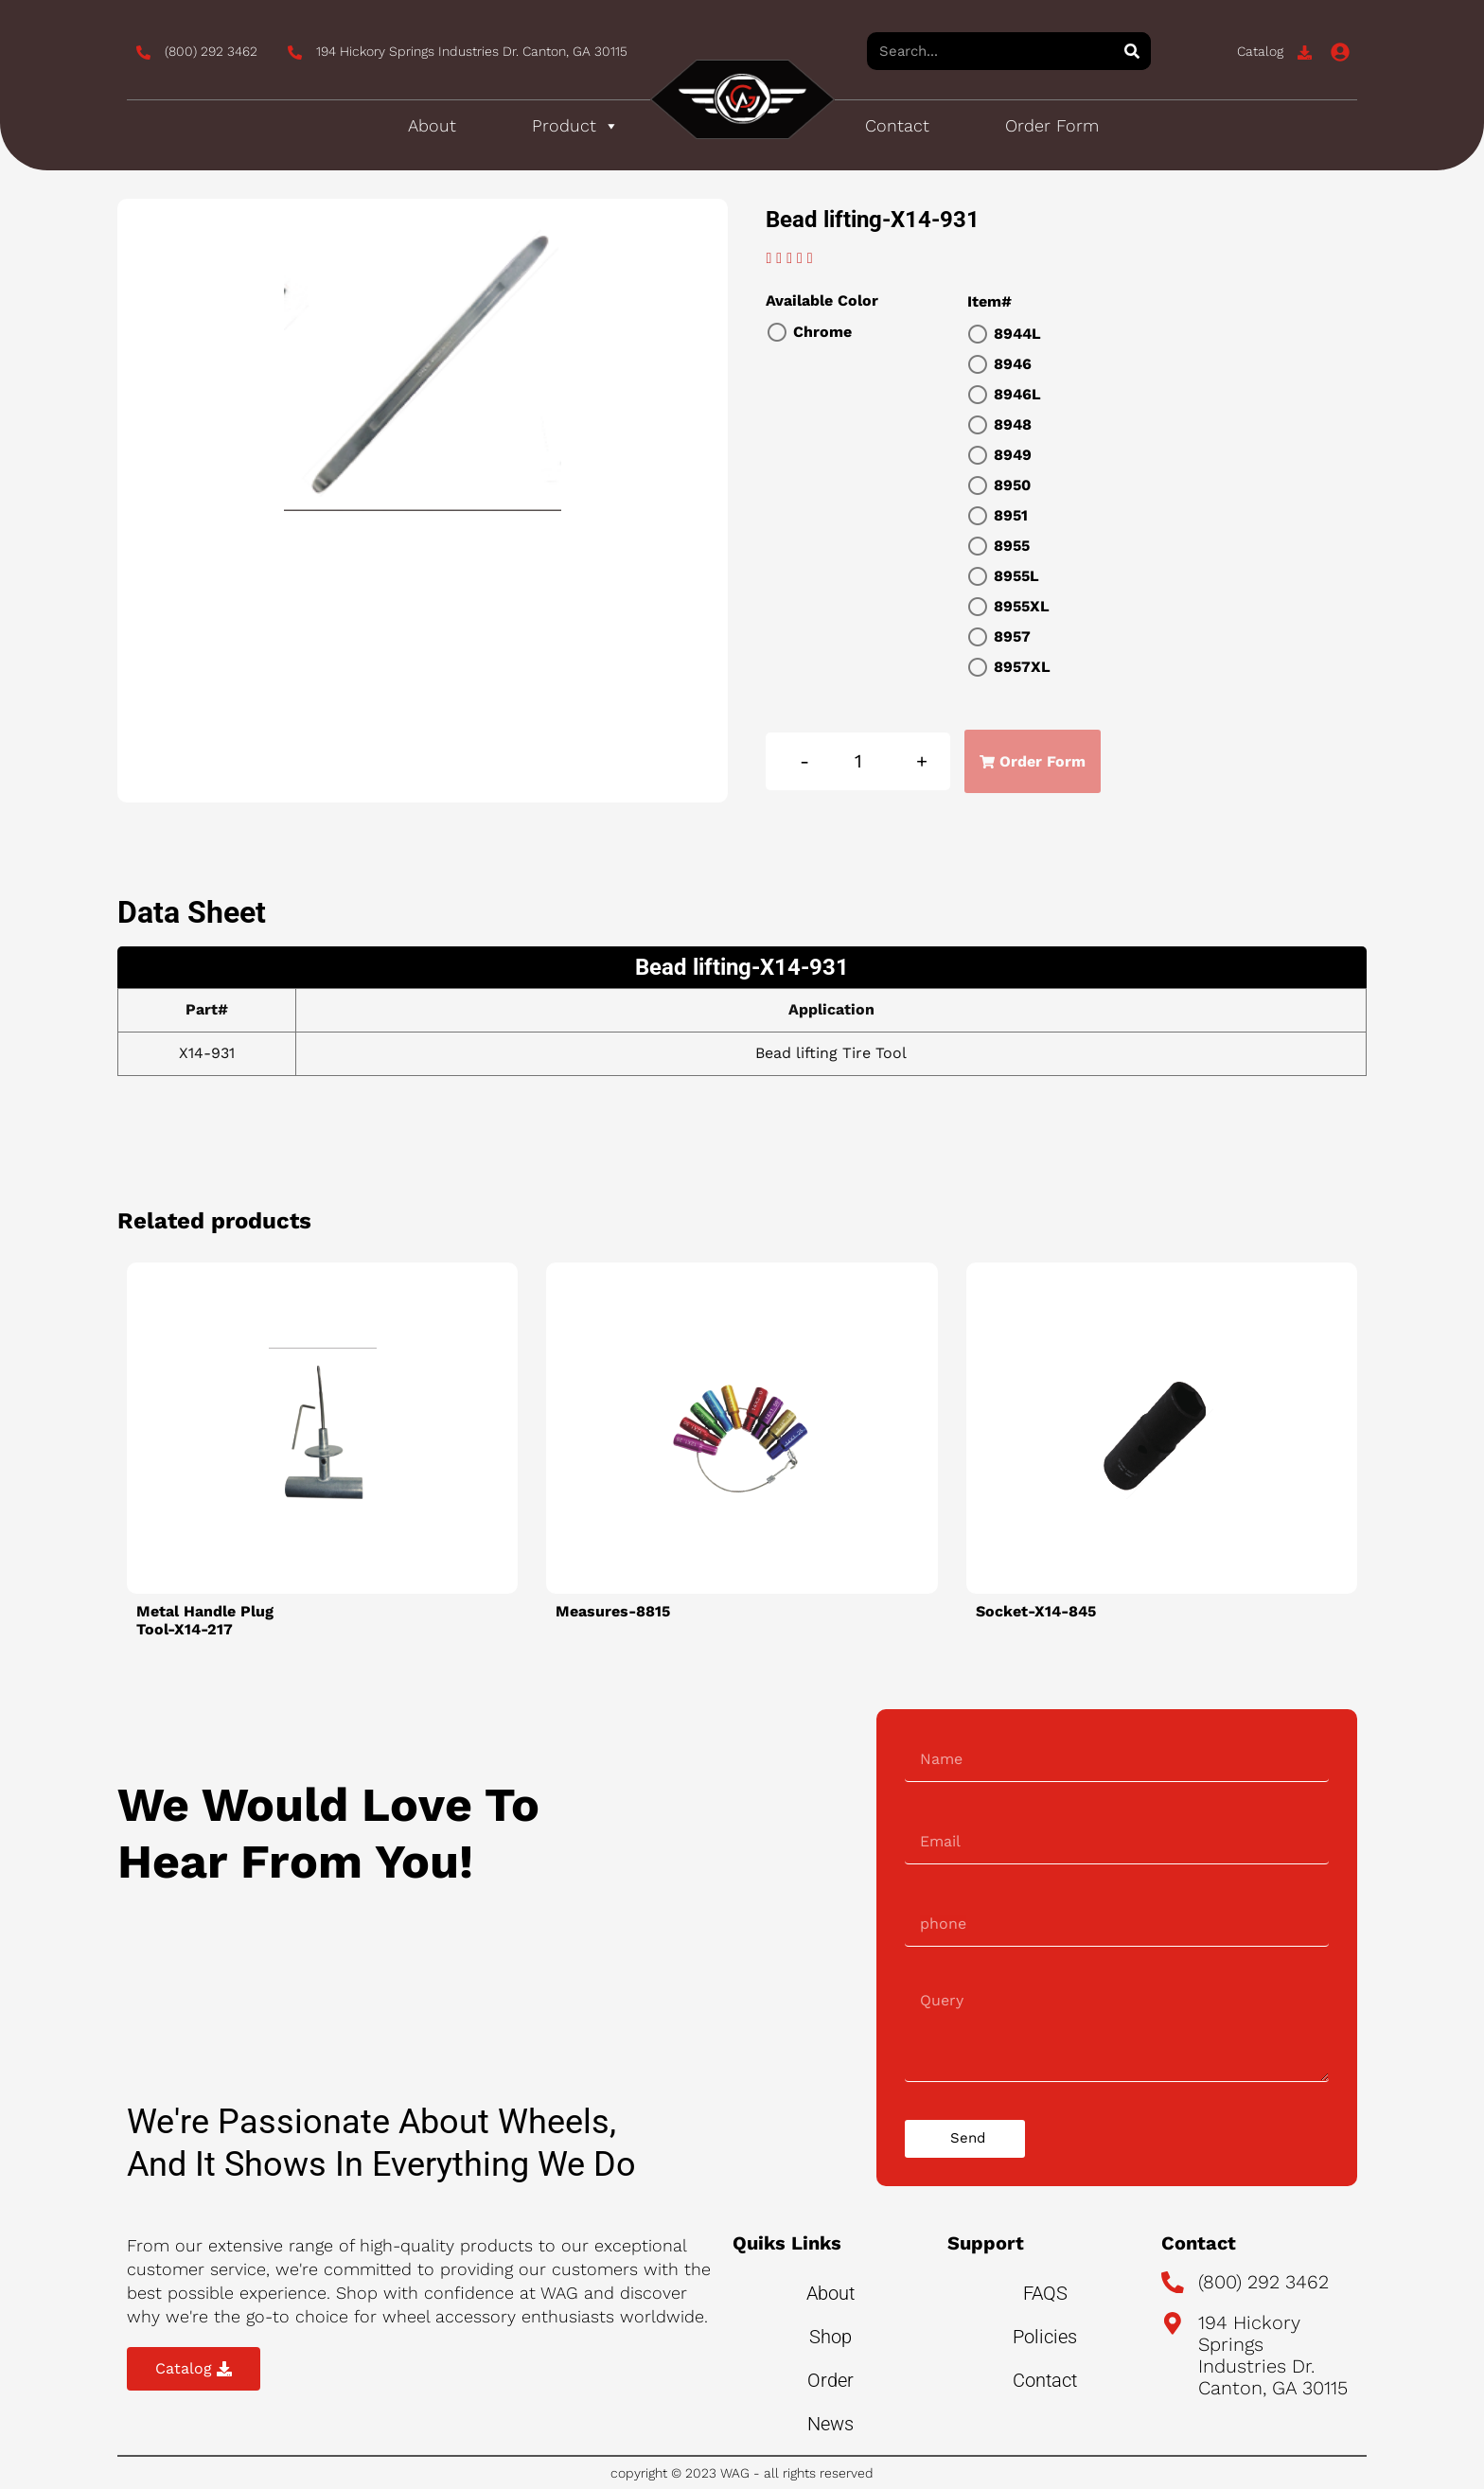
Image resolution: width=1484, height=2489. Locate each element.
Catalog (1260, 51)
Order (830, 2380)
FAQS (1045, 2293)
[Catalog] (1305, 52)
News (830, 2423)
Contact (897, 125)
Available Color (822, 300)
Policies (1045, 2336)
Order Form (1052, 125)
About (432, 125)
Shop (830, 2336)
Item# (989, 301)
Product (575, 126)
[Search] (1132, 51)
